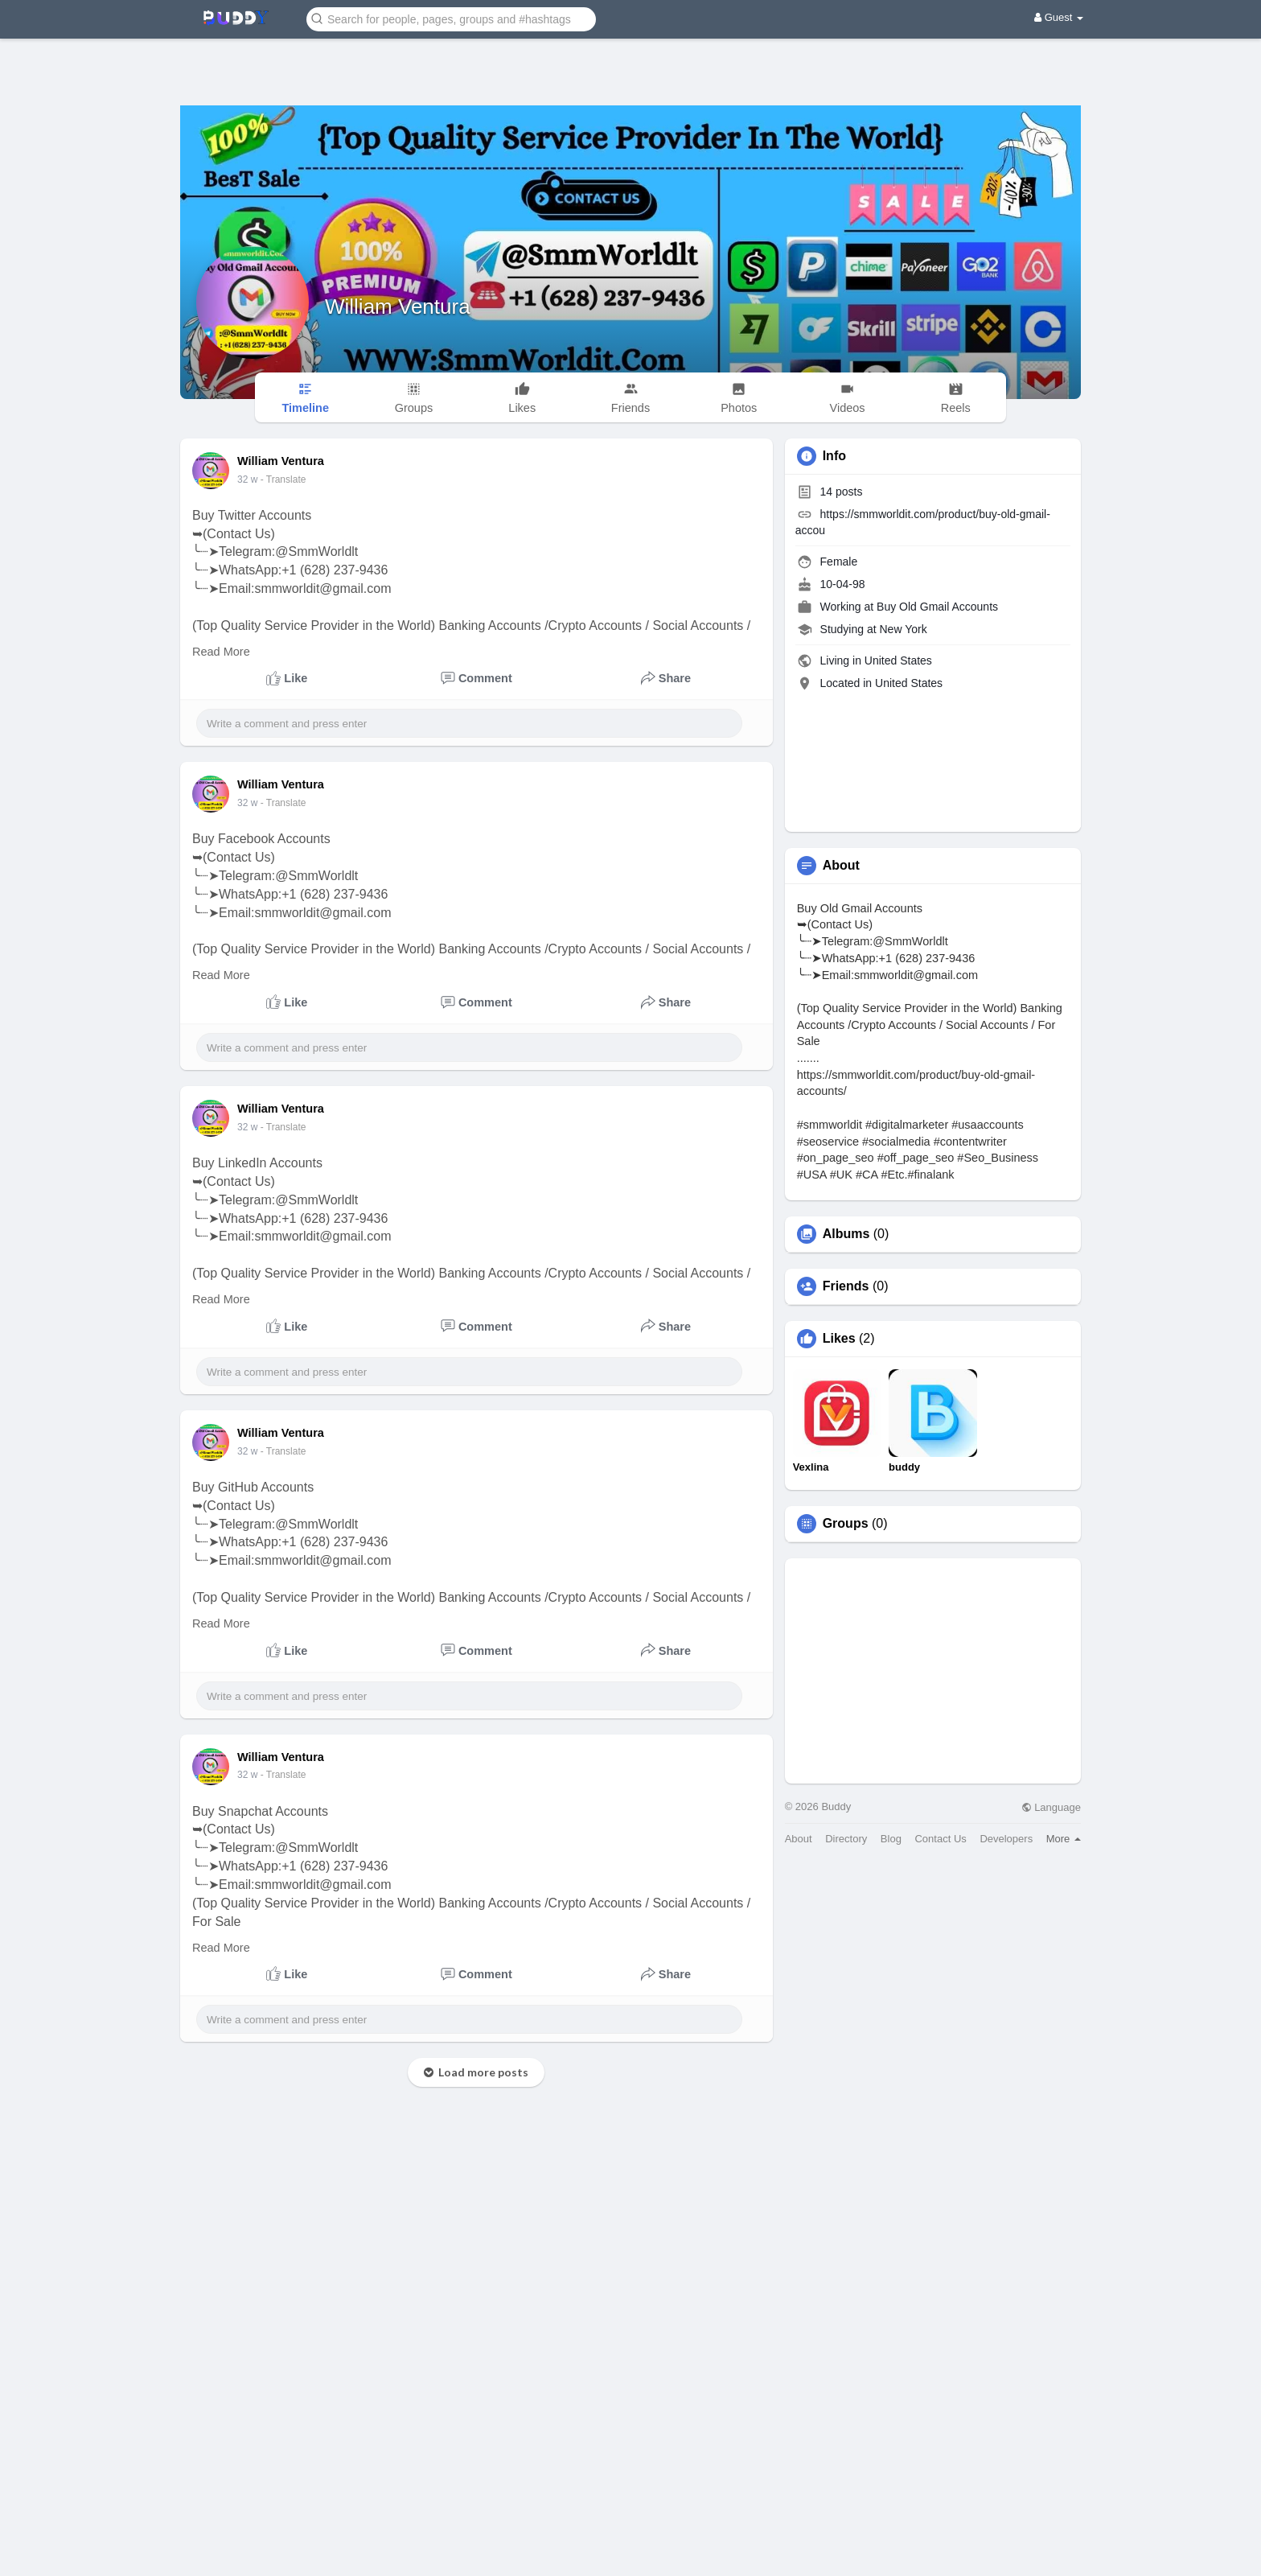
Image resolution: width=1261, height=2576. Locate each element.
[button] (451, 18)
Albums (846, 1234)
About (798, 1838)
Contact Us (940, 1838)
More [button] (1063, 1839)
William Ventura (397, 306)
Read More (221, 651)
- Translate (283, 479)
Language (1051, 1807)
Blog (891, 1838)
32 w (247, 479)
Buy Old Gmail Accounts (937, 606)
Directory (846, 1838)
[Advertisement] (630, 60)
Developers (1006, 1838)
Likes (839, 1338)
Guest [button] (1058, 17)
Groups (846, 1523)
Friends (846, 1286)
